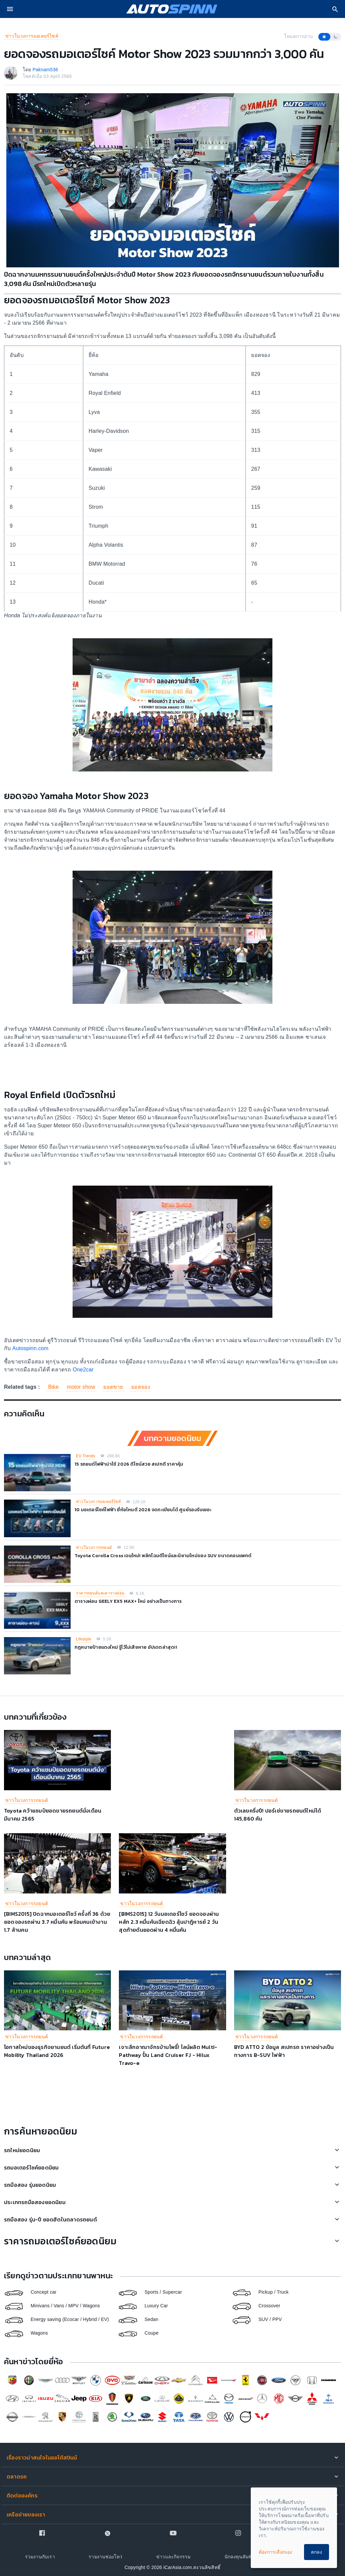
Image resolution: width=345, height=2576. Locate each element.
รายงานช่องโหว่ (105, 2556)
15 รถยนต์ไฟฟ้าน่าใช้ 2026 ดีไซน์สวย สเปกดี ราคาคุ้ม (129, 1464)
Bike (53, 1387)
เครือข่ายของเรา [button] (26, 2514)
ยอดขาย (113, 1387)
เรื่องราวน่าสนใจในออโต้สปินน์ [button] (42, 2457)
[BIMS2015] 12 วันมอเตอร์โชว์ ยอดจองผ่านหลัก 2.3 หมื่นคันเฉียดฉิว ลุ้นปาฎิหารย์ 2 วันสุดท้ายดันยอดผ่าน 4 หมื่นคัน (169, 1922)
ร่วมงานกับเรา (40, 2556)
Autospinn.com (29, 1348)
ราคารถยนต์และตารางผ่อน (100, 1593)
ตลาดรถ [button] (17, 2476)
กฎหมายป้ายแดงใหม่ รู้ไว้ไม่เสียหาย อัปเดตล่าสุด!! (126, 1647)
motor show (81, 1387)
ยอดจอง (140, 1387)
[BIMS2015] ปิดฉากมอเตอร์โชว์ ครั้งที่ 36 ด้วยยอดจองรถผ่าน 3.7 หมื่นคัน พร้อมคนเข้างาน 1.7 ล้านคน (57, 1922)
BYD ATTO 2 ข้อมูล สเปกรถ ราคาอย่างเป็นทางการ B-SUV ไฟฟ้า (284, 2051)
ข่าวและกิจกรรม (173, 2556)
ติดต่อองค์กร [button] (22, 2495)
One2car (83, 1369)
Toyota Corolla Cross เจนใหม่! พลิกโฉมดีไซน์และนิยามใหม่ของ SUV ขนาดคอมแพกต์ (163, 1555)
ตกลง (316, 2552)
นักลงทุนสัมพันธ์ (241, 2556)
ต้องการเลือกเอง (275, 2552)
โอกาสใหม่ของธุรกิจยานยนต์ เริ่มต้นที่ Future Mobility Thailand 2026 (57, 2051)
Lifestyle (83, 1639)
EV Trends (85, 1456)
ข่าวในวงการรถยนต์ (94, 1547)
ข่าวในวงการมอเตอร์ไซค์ (31, 36)
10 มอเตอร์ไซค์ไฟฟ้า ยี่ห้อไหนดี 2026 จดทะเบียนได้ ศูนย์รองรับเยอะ (143, 1509)
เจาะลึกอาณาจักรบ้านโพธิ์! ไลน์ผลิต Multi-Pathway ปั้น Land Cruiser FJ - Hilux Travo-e (168, 2055)
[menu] (10, 9)
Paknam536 (45, 69)
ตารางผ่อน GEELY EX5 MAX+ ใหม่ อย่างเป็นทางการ (128, 1601)
